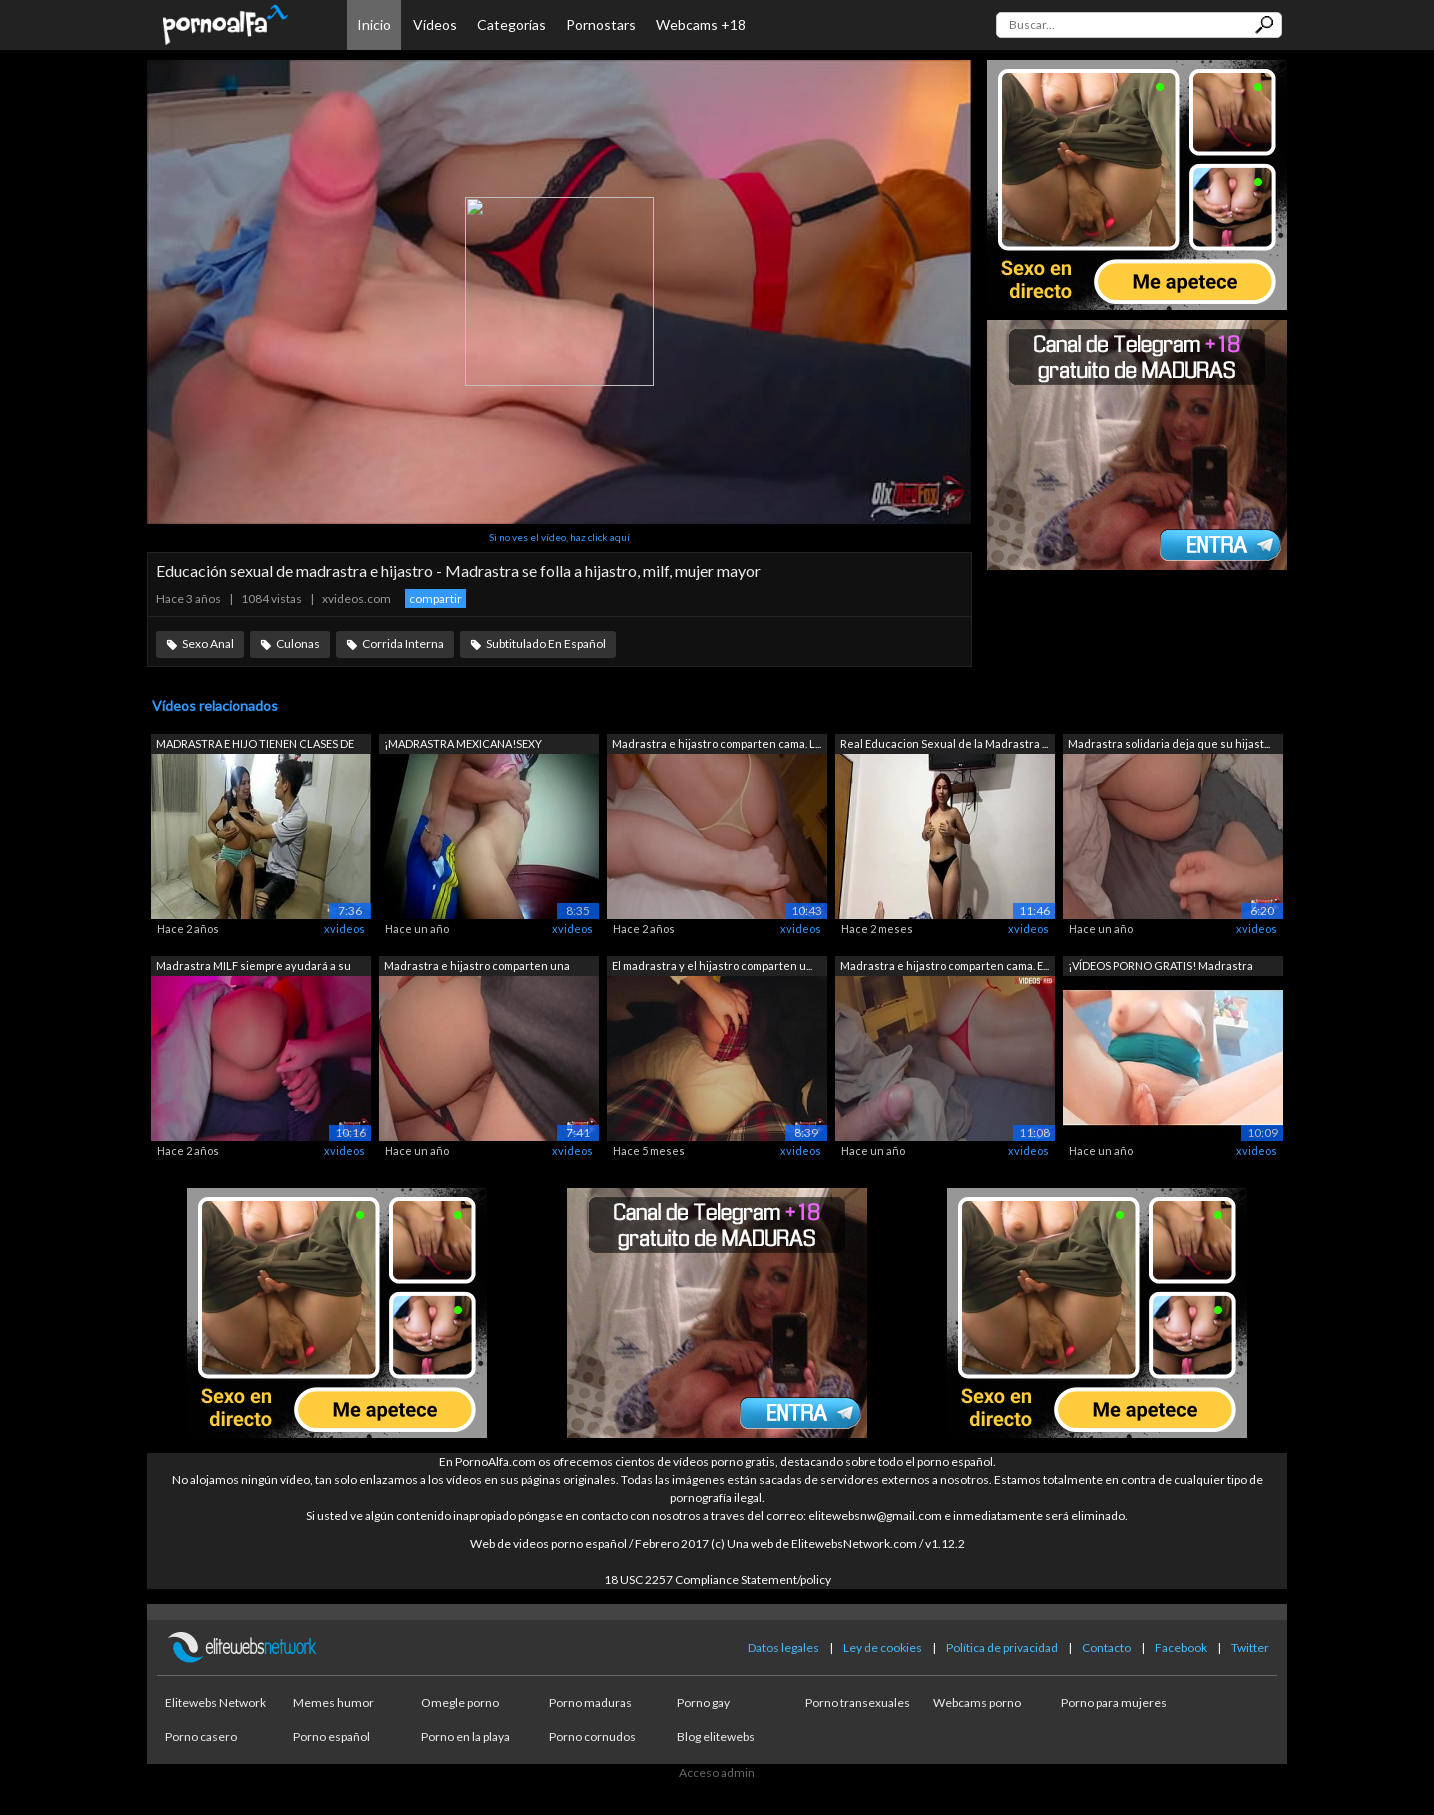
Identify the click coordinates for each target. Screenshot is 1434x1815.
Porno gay (703, 1702)
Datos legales (783, 1647)
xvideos (344, 928)
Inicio (374, 24)
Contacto (1106, 1647)
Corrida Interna (403, 643)
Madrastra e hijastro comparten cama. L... (716, 743)
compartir (435, 598)
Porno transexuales (857, 1702)
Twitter (1250, 1647)
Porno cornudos (592, 1736)
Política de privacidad (1002, 1647)
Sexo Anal (208, 643)
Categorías (511, 24)
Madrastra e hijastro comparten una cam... (477, 967)
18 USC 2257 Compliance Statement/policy (717, 1579)
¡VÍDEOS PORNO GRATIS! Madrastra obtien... (1160, 967)
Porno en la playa (465, 1736)
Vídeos (435, 24)
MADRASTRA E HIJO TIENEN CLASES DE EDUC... (255, 745)
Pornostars (601, 24)
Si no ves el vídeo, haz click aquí (559, 537)
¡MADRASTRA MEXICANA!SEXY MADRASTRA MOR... (463, 745)
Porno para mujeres (1114, 1702)
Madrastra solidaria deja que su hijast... (1169, 743)
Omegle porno (460, 1702)
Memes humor (333, 1702)
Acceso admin (717, 1772)
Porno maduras (590, 1702)
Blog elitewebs (716, 1736)
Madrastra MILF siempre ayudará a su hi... (253, 967)
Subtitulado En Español (546, 643)
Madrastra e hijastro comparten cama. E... (944, 965)
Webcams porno (977, 1702)
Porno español (331, 1736)
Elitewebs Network (215, 1702)
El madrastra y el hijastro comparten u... (712, 965)
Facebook (1181, 1647)
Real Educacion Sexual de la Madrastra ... (944, 743)
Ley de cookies (882, 1647)
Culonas (298, 643)
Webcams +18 (701, 24)
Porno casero (201, 1736)
